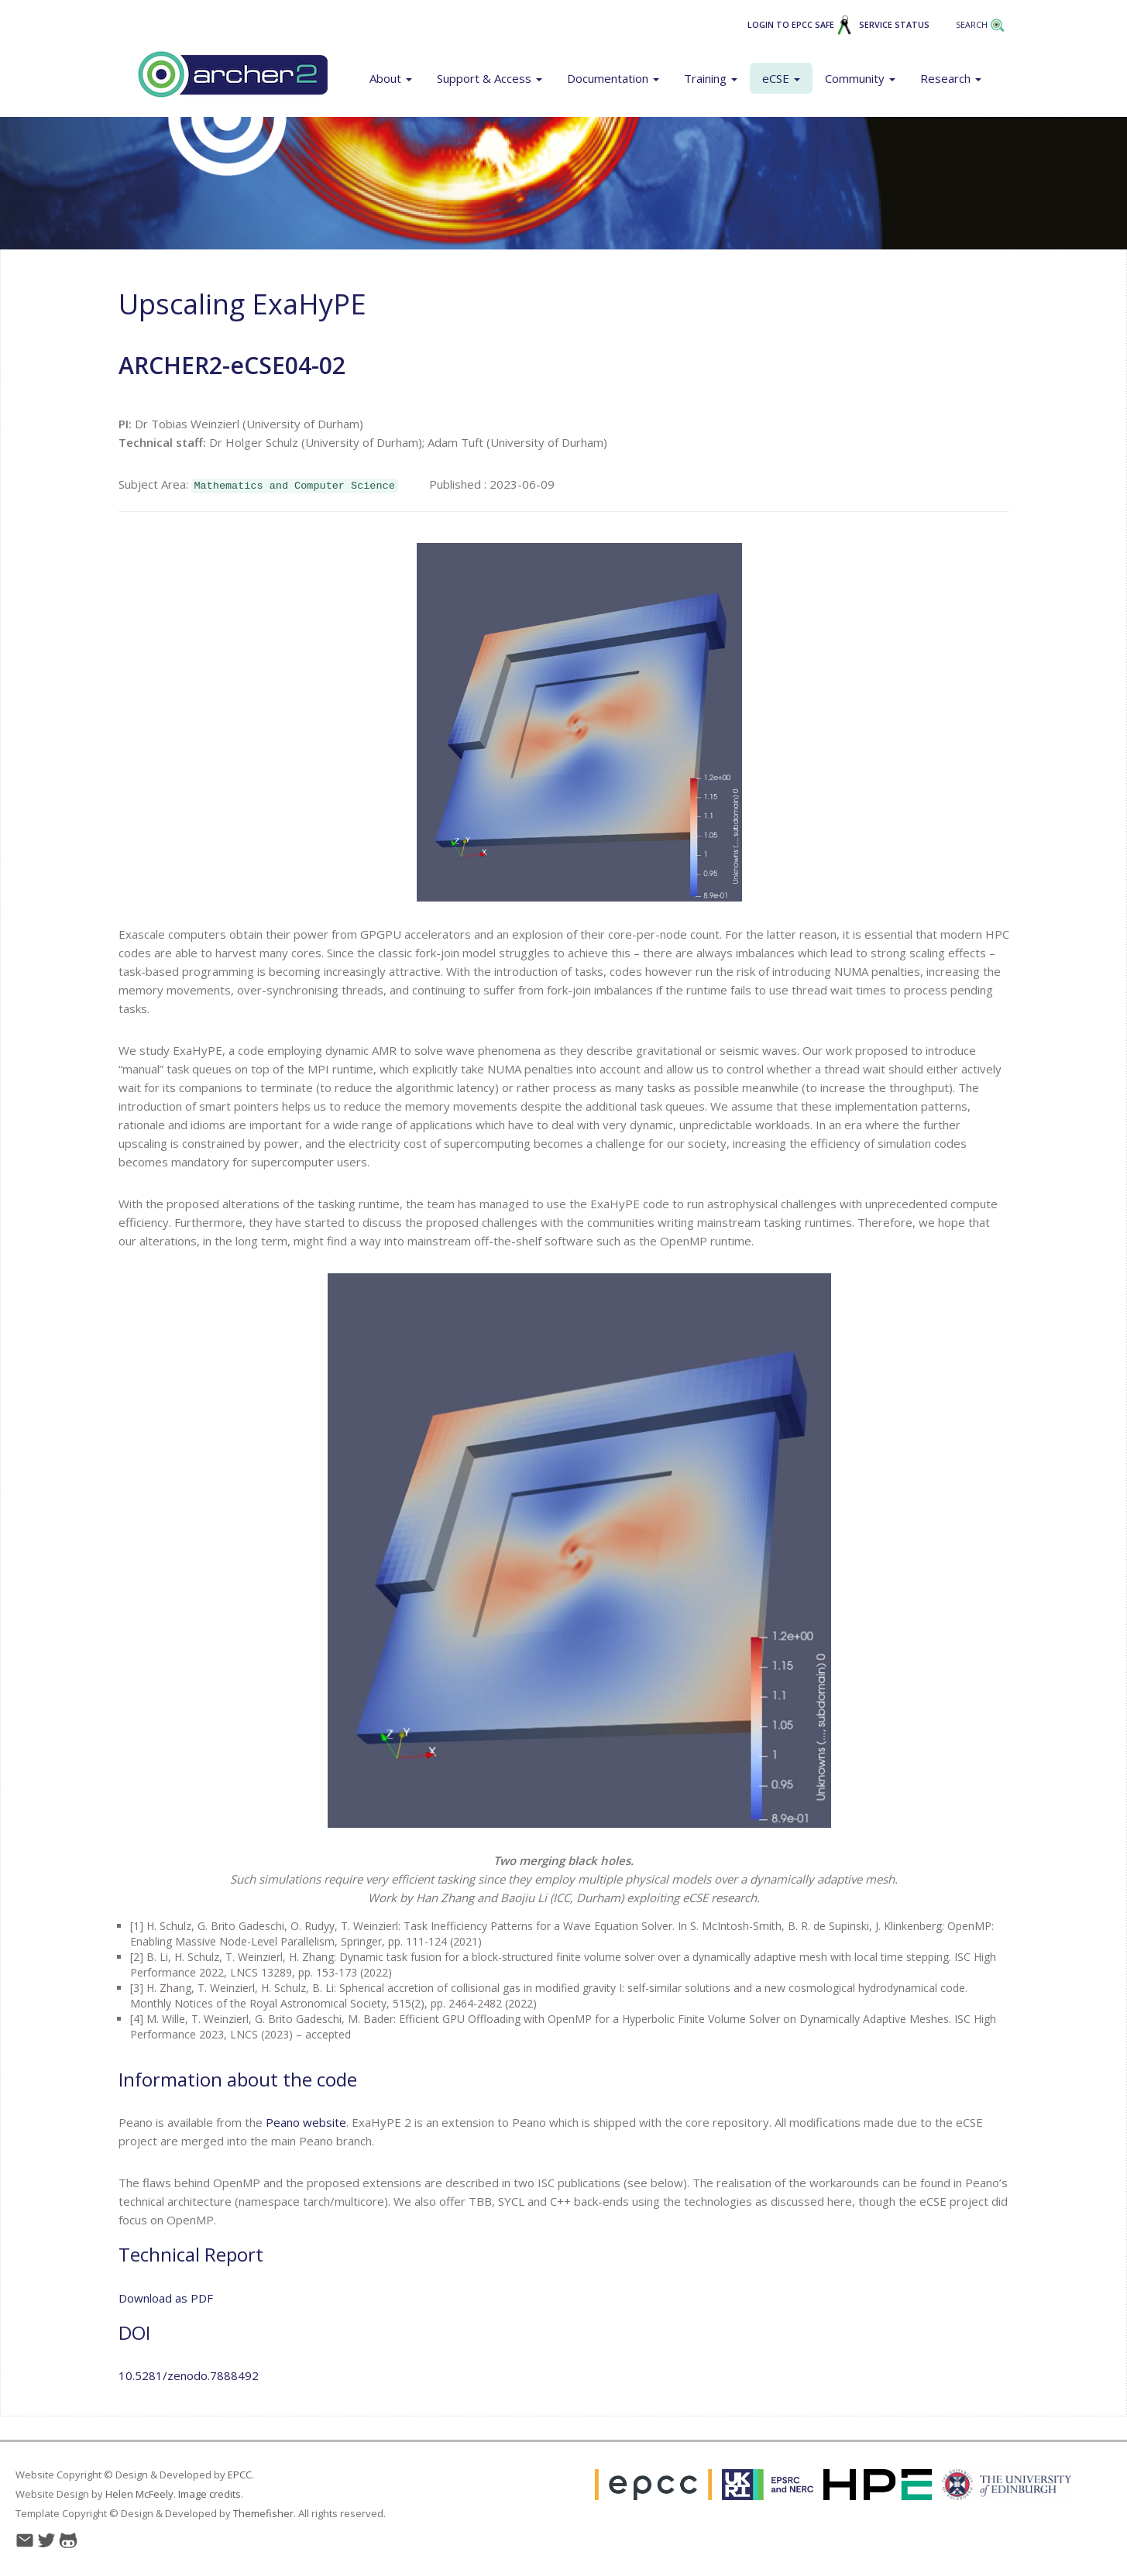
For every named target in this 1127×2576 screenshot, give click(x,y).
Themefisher (263, 2513)
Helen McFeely (139, 2494)
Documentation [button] (613, 78)
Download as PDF (166, 2298)
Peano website (306, 2122)
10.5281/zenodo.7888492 (189, 2375)
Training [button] (710, 78)
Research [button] (950, 78)
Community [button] (860, 78)
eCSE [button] (781, 78)
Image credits (209, 2494)
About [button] (390, 78)
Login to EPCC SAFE (799, 24)
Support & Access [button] (489, 78)
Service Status (894, 24)
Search (980, 24)
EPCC (240, 2475)
